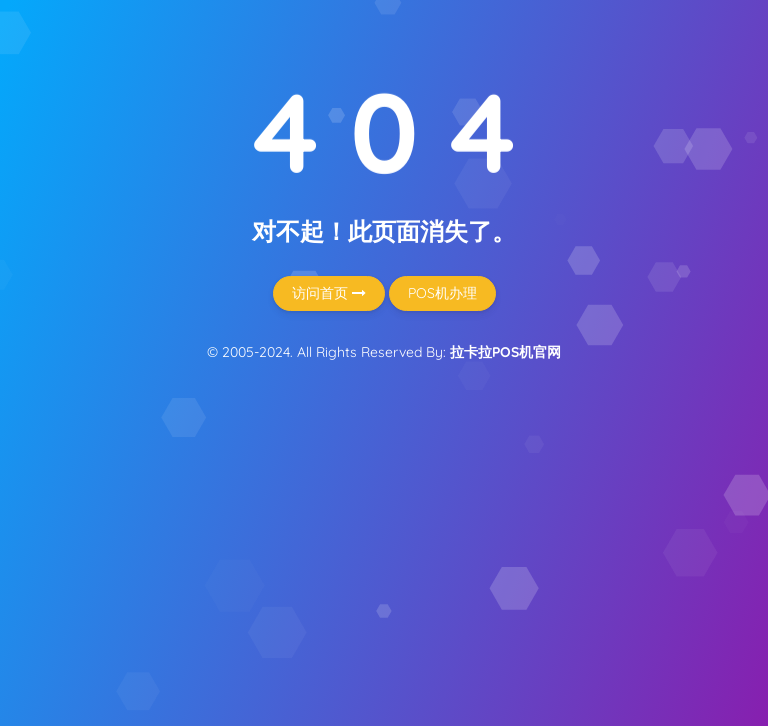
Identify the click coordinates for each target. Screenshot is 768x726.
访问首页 (329, 293)
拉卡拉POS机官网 (505, 352)
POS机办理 (442, 293)
